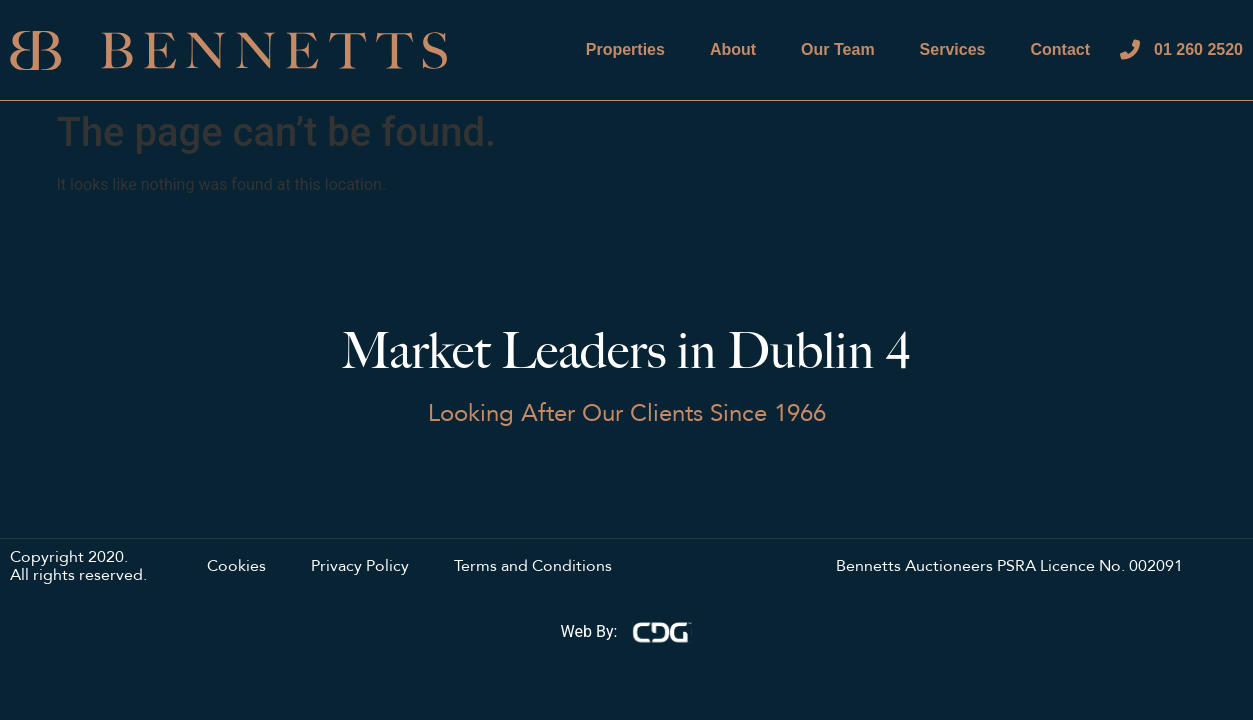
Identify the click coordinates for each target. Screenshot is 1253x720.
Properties (625, 49)
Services (953, 49)
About (733, 49)
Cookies (236, 567)
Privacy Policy (360, 567)
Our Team (838, 49)
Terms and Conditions (533, 567)
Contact (1060, 49)
